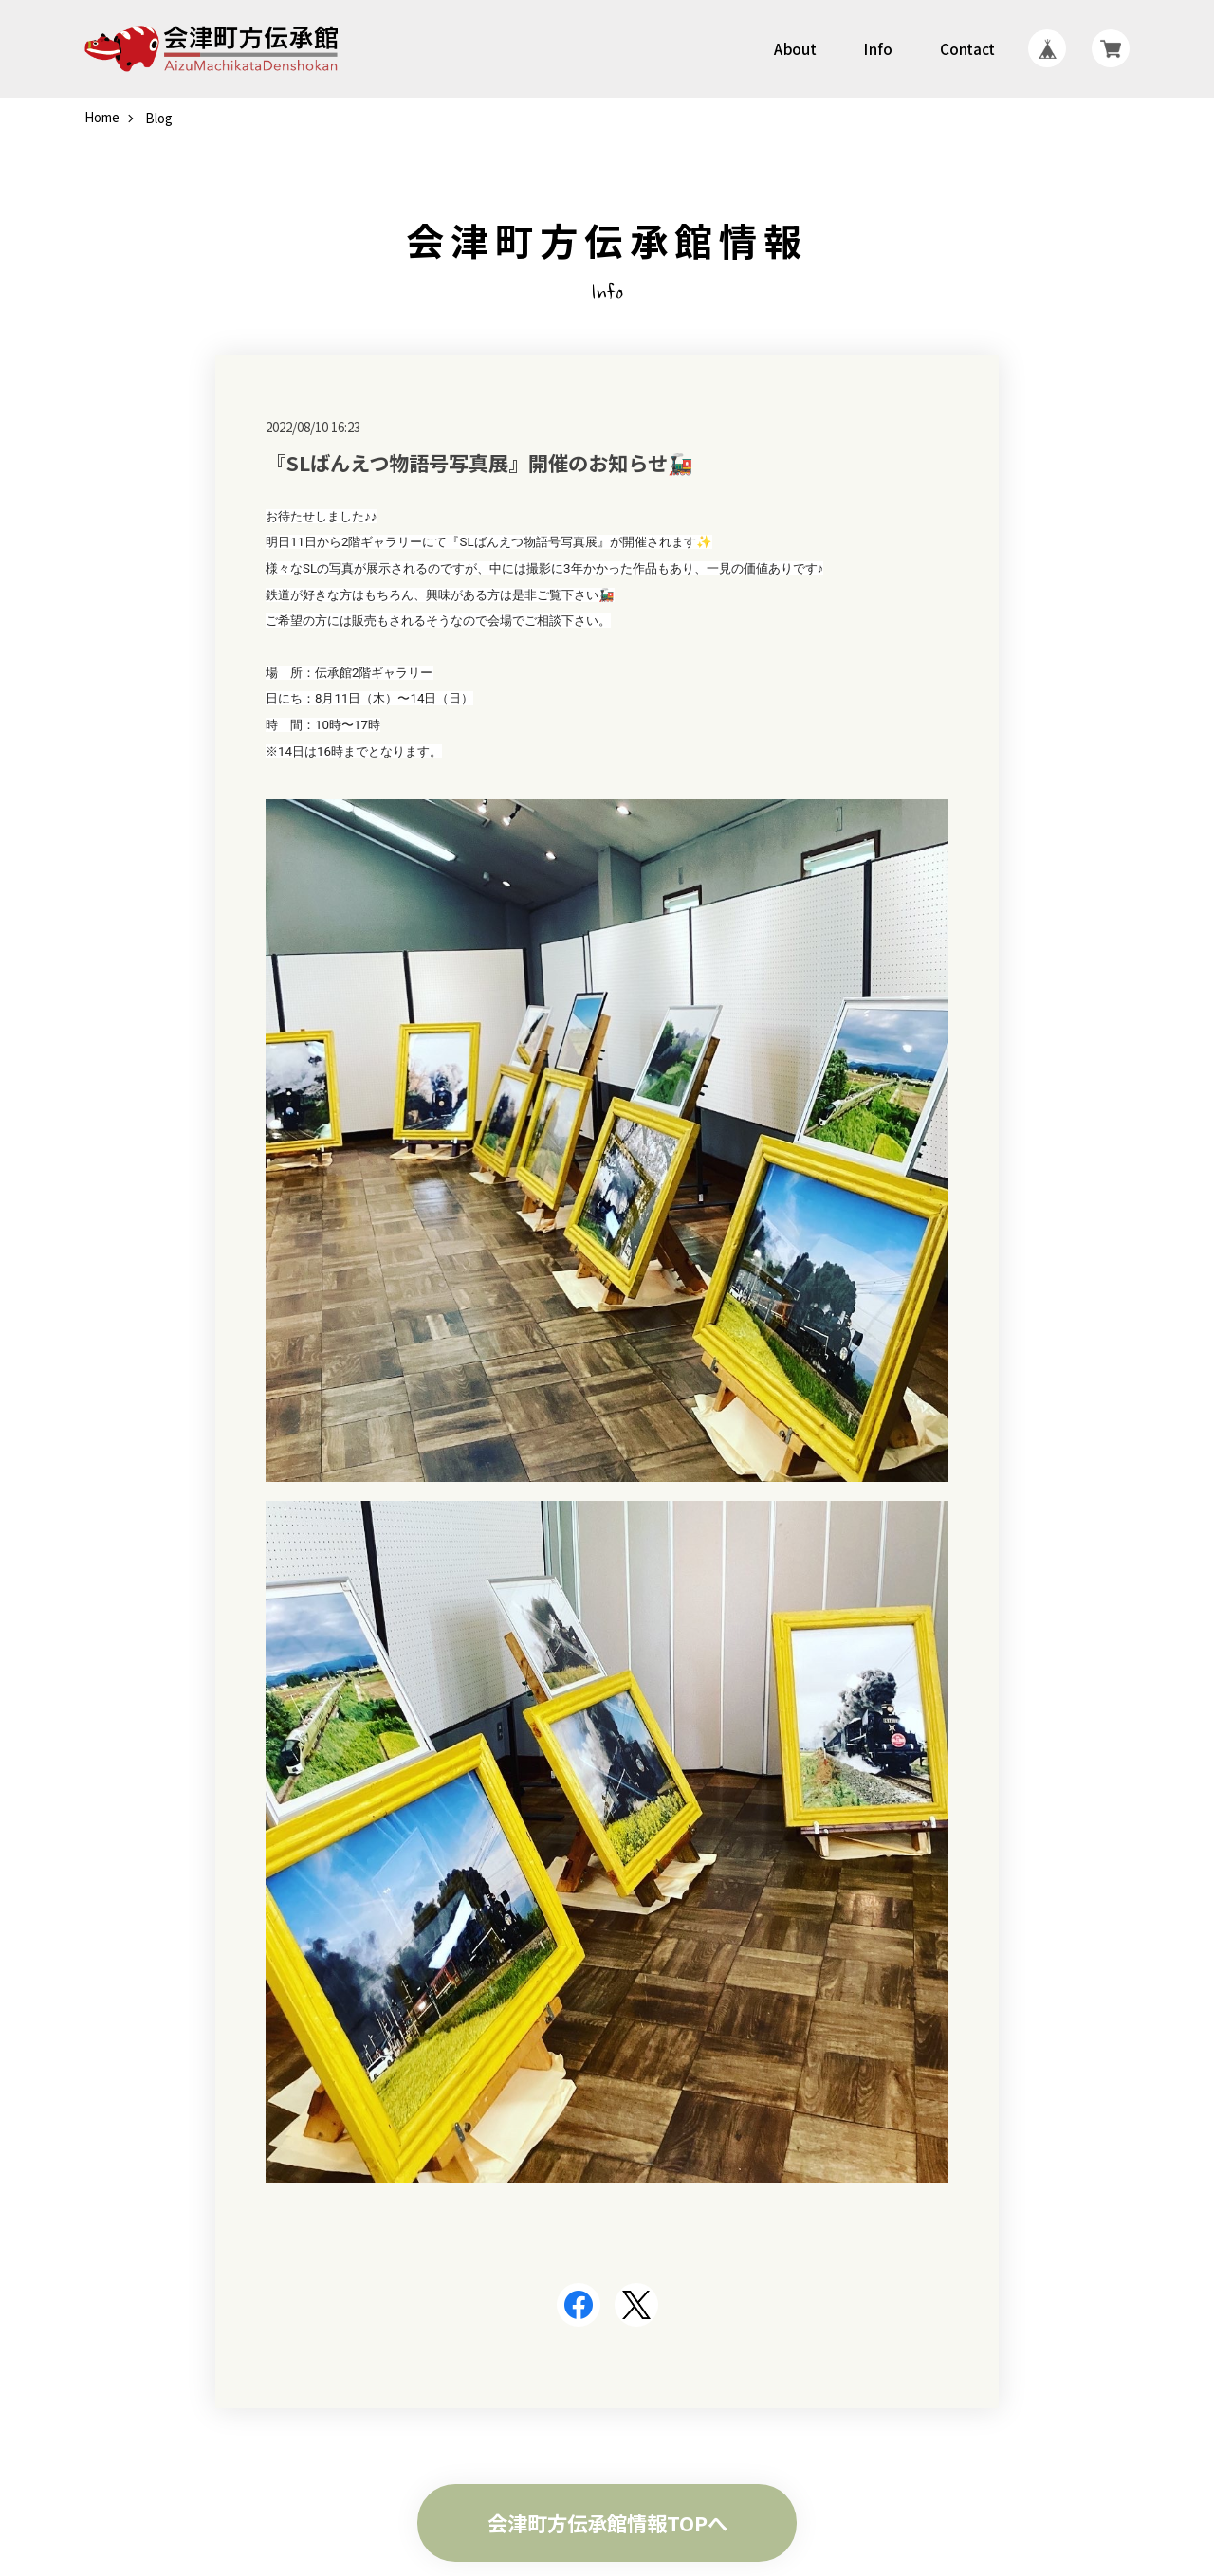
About (795, 49)
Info (878, 49)
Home (102, 118)
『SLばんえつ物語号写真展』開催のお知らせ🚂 (479, 462)
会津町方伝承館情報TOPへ (607, 2522)
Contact (968, 49)
